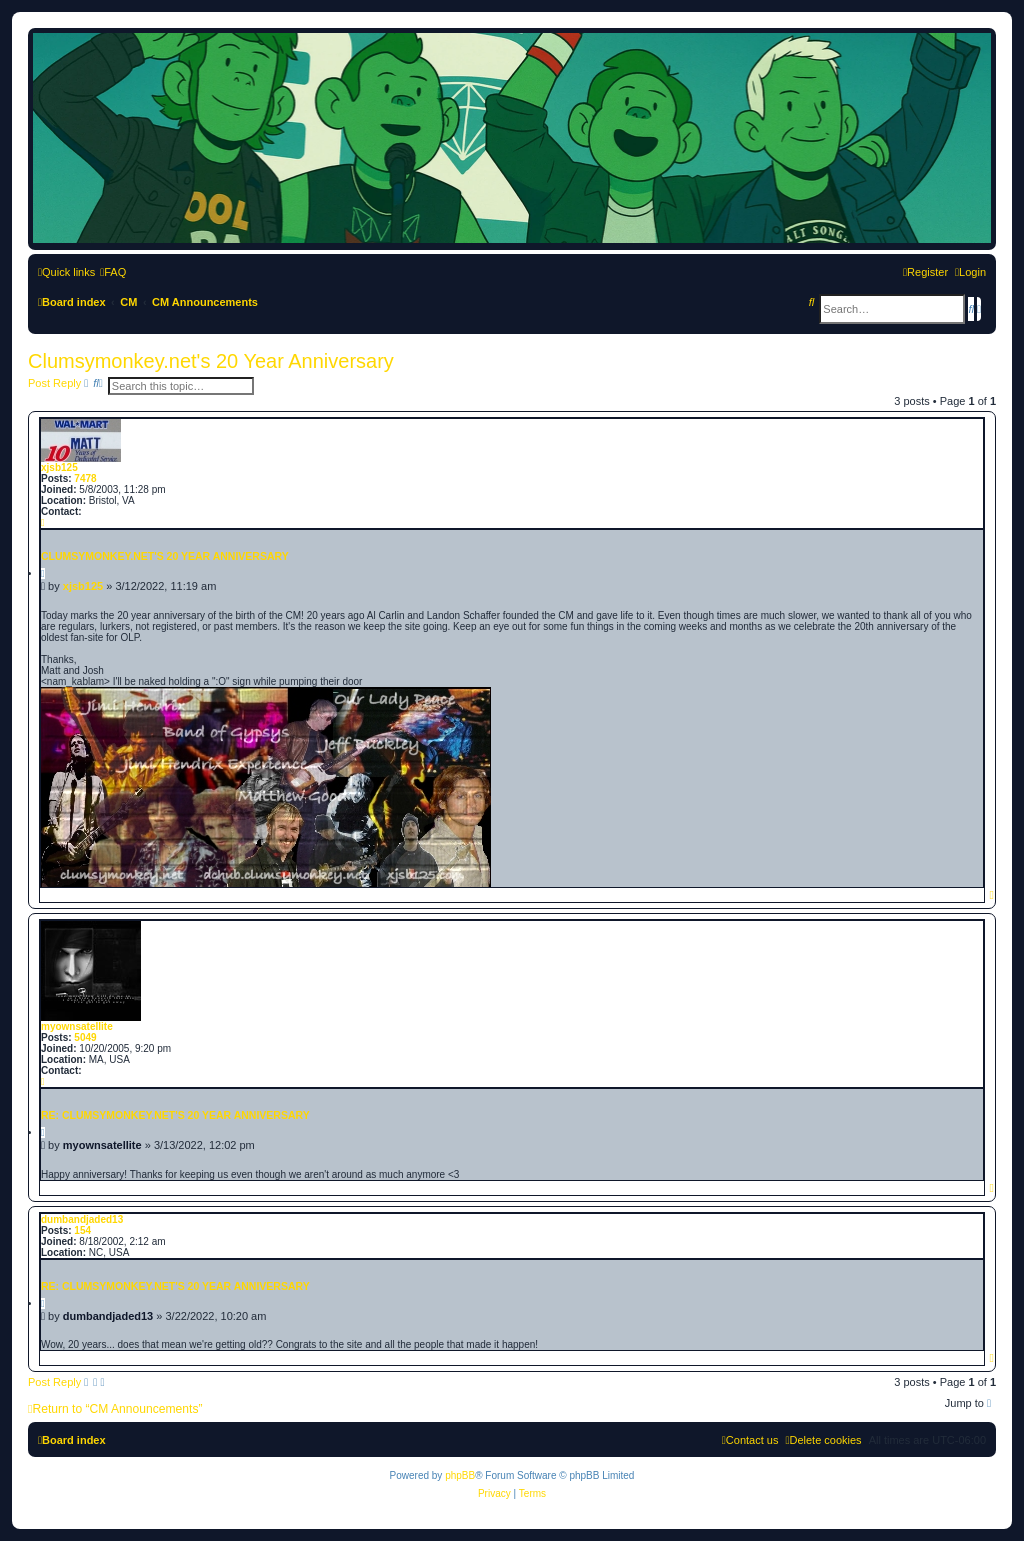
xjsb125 (59, 467)
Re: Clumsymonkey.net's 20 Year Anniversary (175, 1115)
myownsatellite (77, 1026)
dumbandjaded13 (82, 1219)
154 (82, 1230)
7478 (85, 478)
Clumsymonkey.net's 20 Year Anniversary (211, 361)
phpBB (460, 1475)
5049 (85, 1037)
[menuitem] (113, 272)
